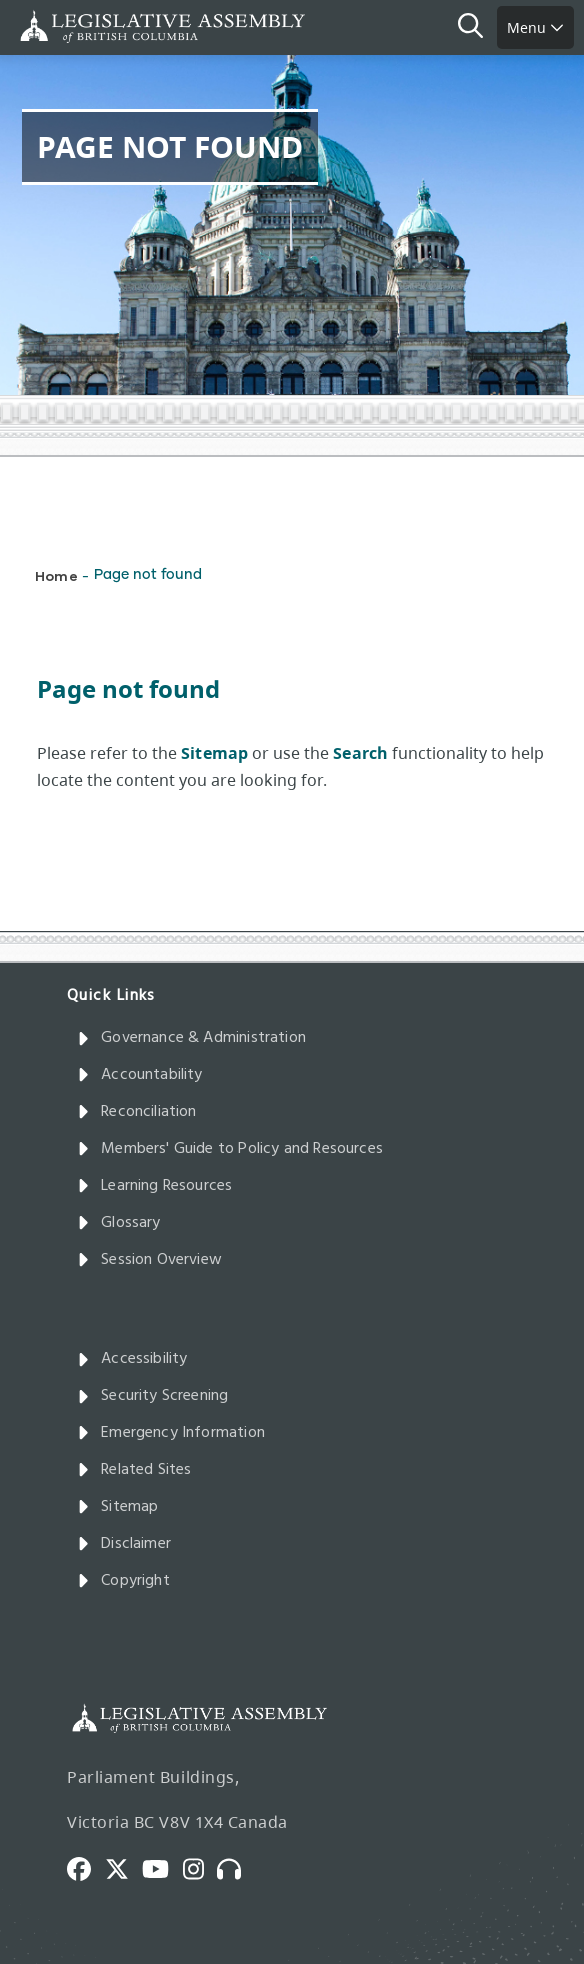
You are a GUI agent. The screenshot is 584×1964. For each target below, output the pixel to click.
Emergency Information (171, 1433)
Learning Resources (154, 1186)
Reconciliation (137, 1112)
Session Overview (149, 1260)
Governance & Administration (191, 1038)
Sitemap (117, 1507)
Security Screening (152, 1396)
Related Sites (134, 1470)
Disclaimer (124, 1544)
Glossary (119, 1223)
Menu (535, 27)
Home (56, 575)
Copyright (123, 1581)
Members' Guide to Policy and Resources (230, 1149)
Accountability (140, 1075)
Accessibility (132, 1359)
